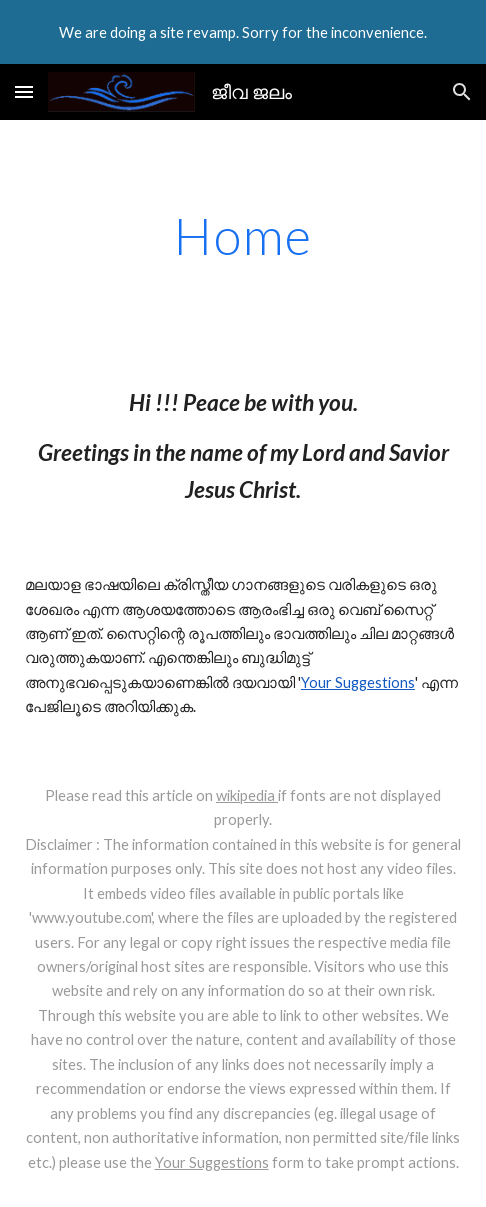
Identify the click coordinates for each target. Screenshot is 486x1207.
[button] (24, 91)
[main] (243, 236)
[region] (243, 32)
